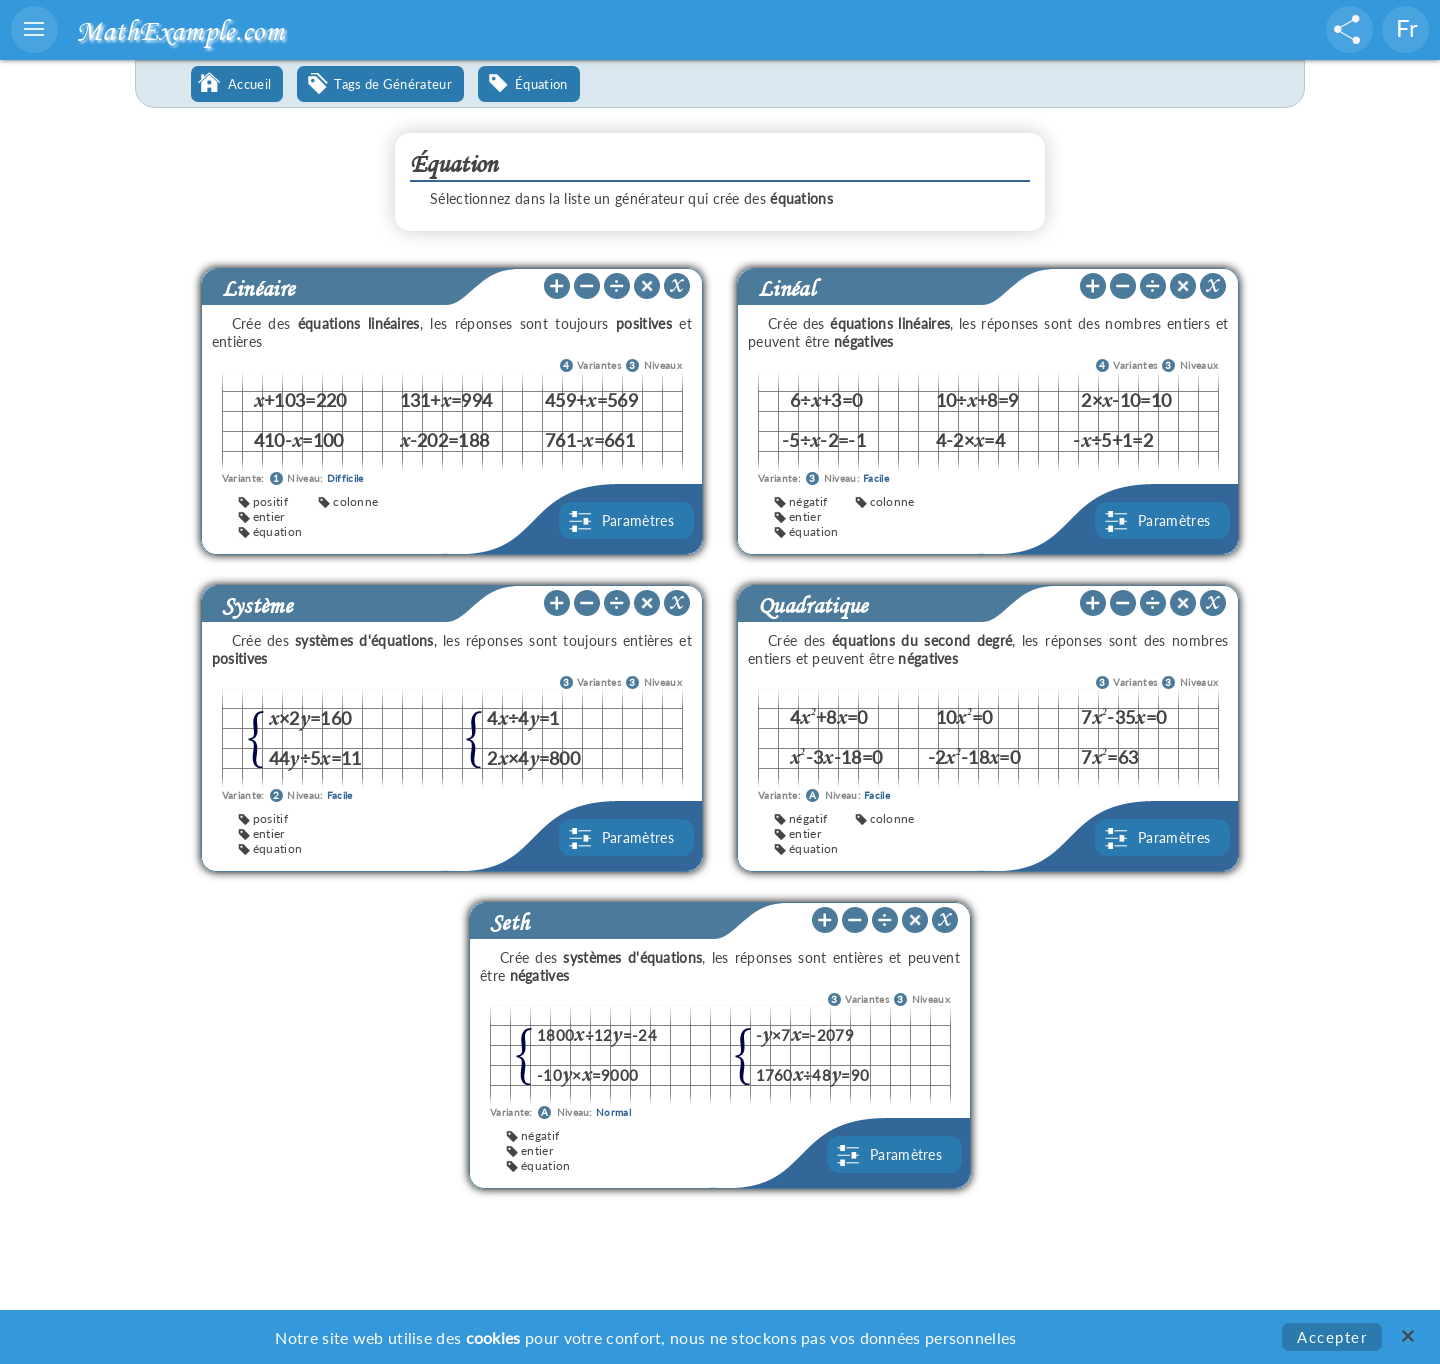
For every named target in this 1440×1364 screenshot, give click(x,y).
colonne (355, 501)
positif (270, 501)
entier (269, 516)
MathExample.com (180, 30)
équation (277, 531)
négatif (808, 501)
